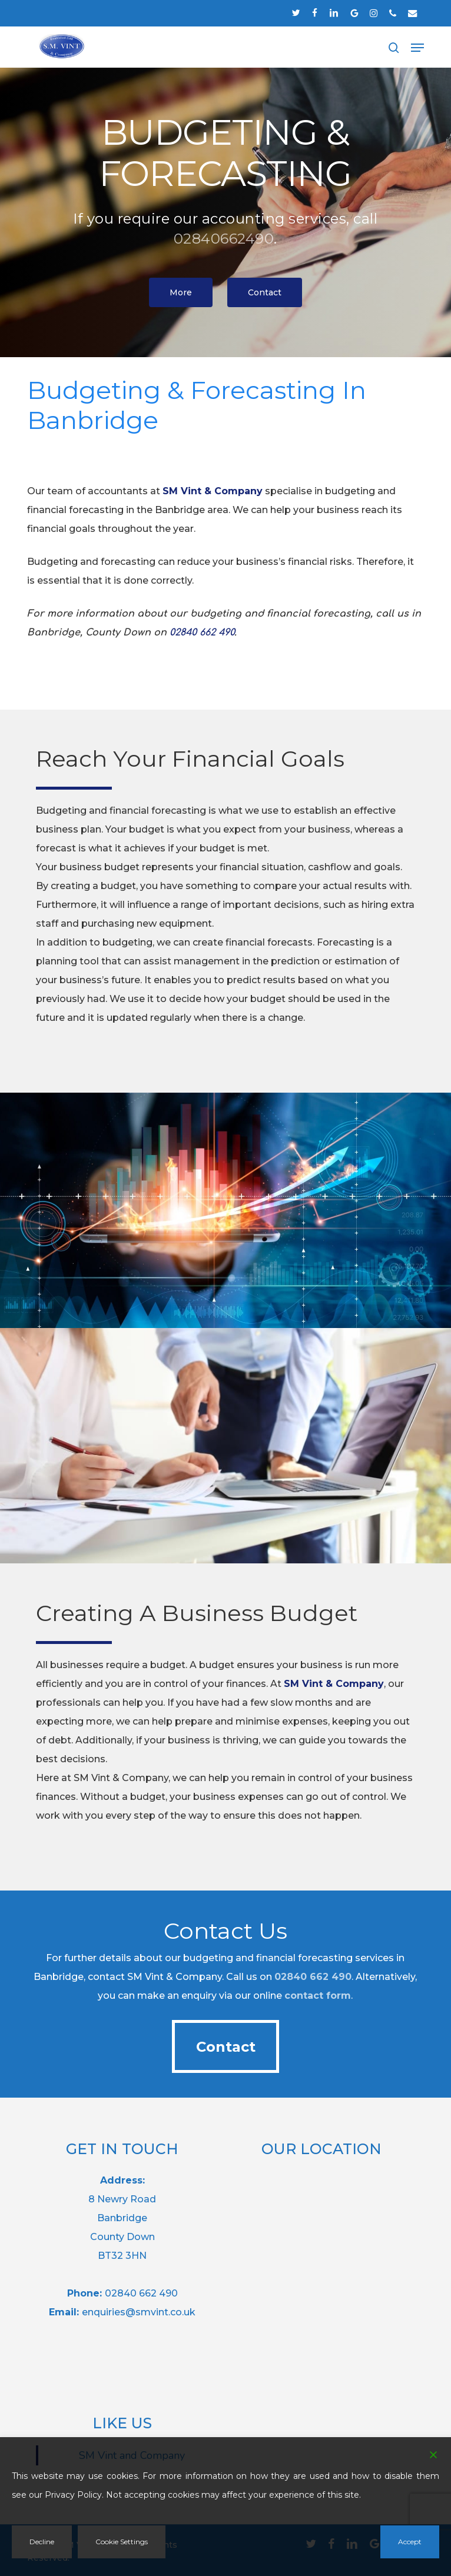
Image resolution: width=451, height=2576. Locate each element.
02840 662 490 (312, 1976)
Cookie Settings (121, 2541)
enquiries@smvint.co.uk (138, 2312)
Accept (410, 2541)
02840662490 (224, 238)
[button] (417, 48)
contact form (317, 1995)
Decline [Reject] (41, 2541)
